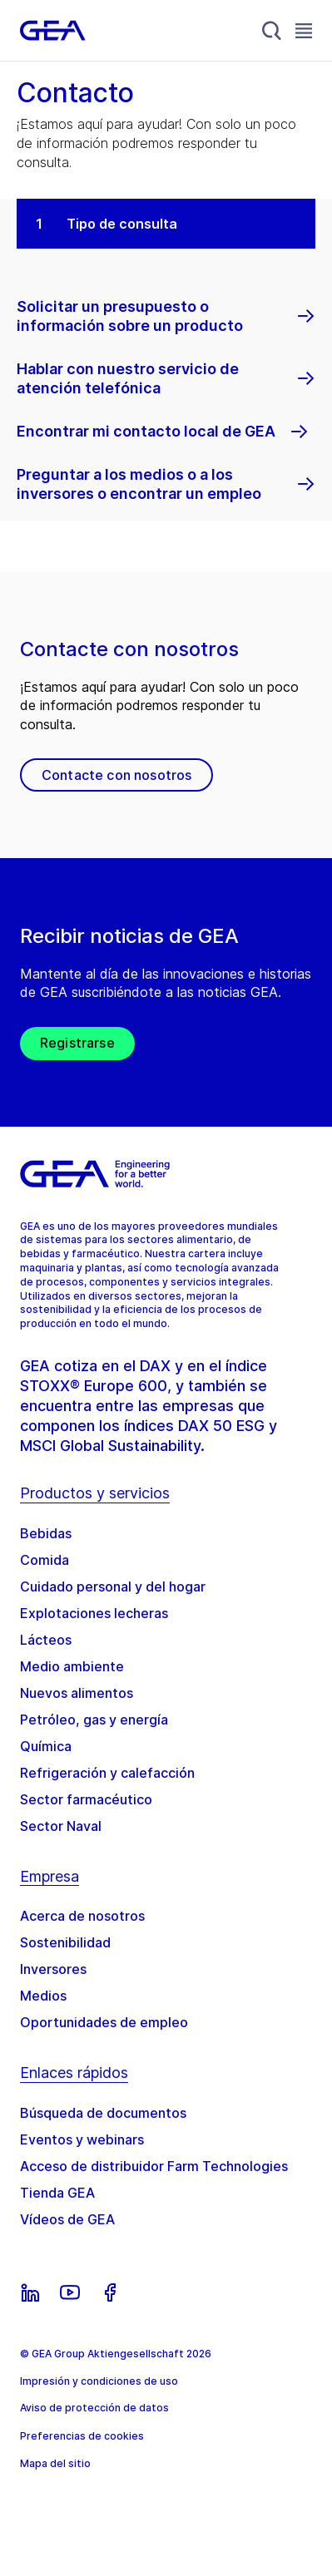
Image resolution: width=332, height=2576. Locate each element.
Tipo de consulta (122, 223)
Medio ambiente (72, 1666)
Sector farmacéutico (86, 1799)
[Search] (272, 31)
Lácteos (46, 1639)
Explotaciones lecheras (94, 1613)
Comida (44, 1560)
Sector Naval (61, 1826)
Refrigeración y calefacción (107, 1772)
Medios (43, 1995)
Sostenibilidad (65, 1942)
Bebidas (46, 1533)
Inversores (53, 1969)
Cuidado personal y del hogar (113, 1586)
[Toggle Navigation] (303, 30)
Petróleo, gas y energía (94, 1719)
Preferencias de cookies (82, 2436)
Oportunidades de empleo (104, 2022)
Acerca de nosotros (82, 1915)
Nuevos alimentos (76, 1693)
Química (46, 1746)
